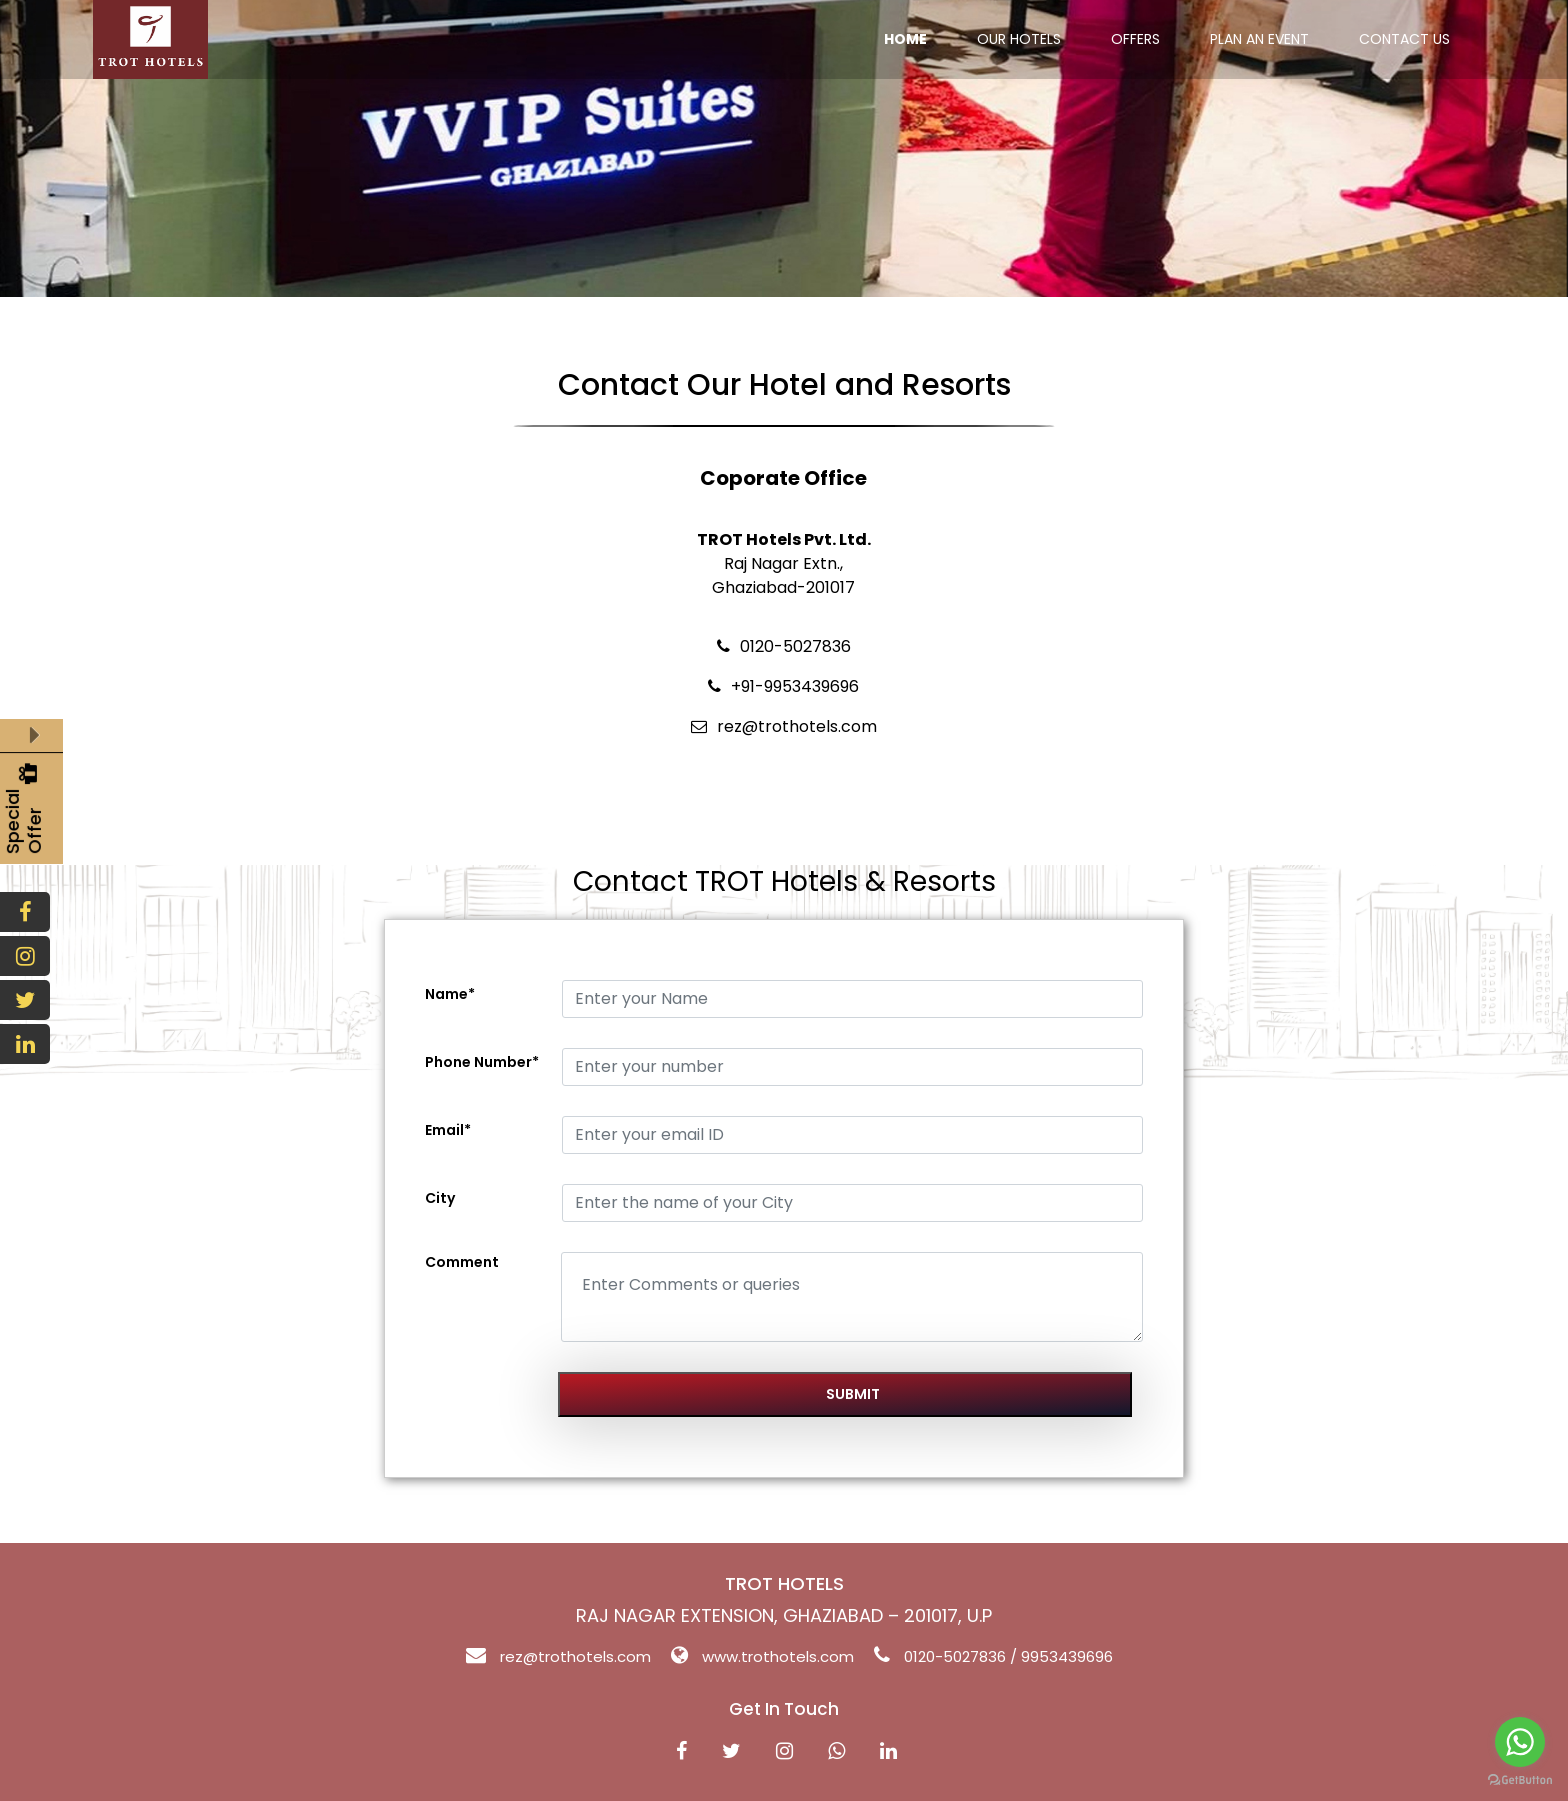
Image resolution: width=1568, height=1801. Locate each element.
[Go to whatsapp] (1520, 1742)
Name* (450, 994)
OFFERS (1135, 39)
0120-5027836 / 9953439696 (1008, 1656)
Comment (462, 1262)
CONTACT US (1404, 39)
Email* (448, 1130)
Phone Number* (482, 1062)
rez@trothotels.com (575, 1656)
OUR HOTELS (1019, 39)
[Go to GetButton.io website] (1520, 1780)
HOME (905, 39)
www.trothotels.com (778, 1656)
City (440, 1198)
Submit (853, 1394)
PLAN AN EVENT (1259, 39)
